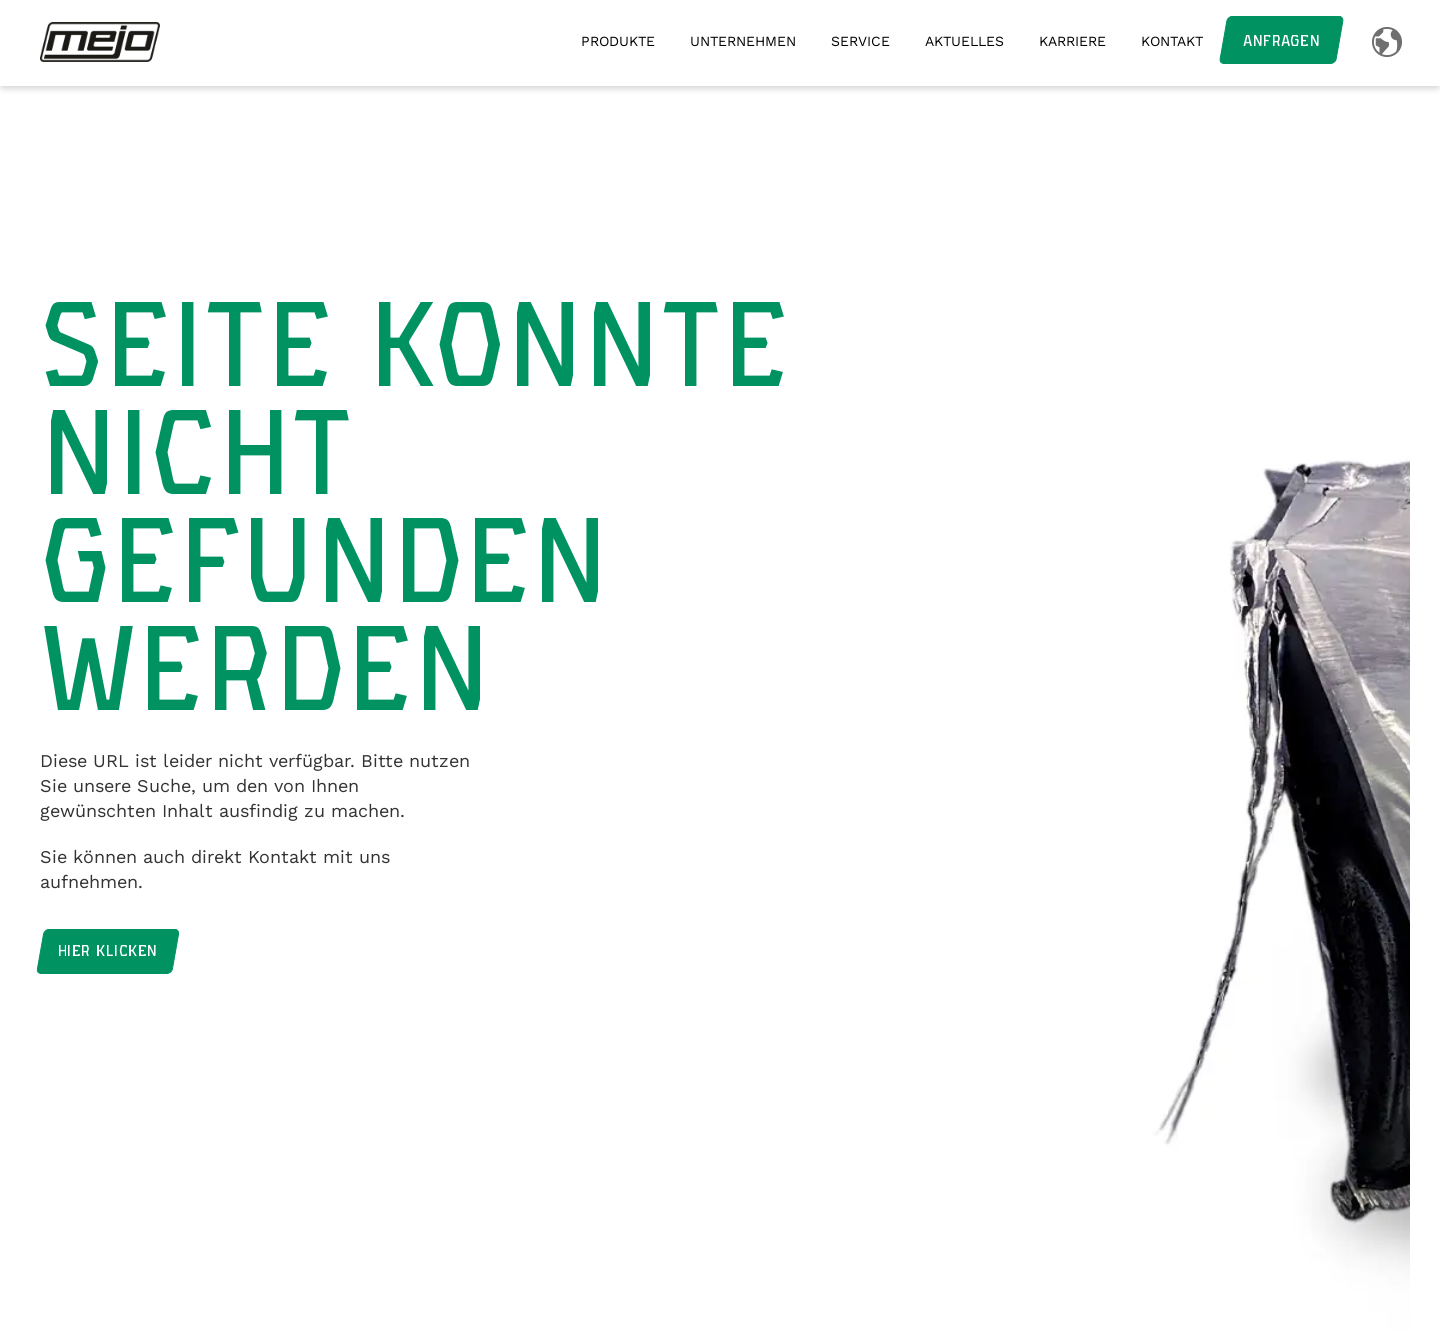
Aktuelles (964, 41)
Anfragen (1281, 41)
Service (860, 41)
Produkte (618, 41)
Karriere (1072, 41)
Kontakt (1172, 41)
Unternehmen (743, 41)
